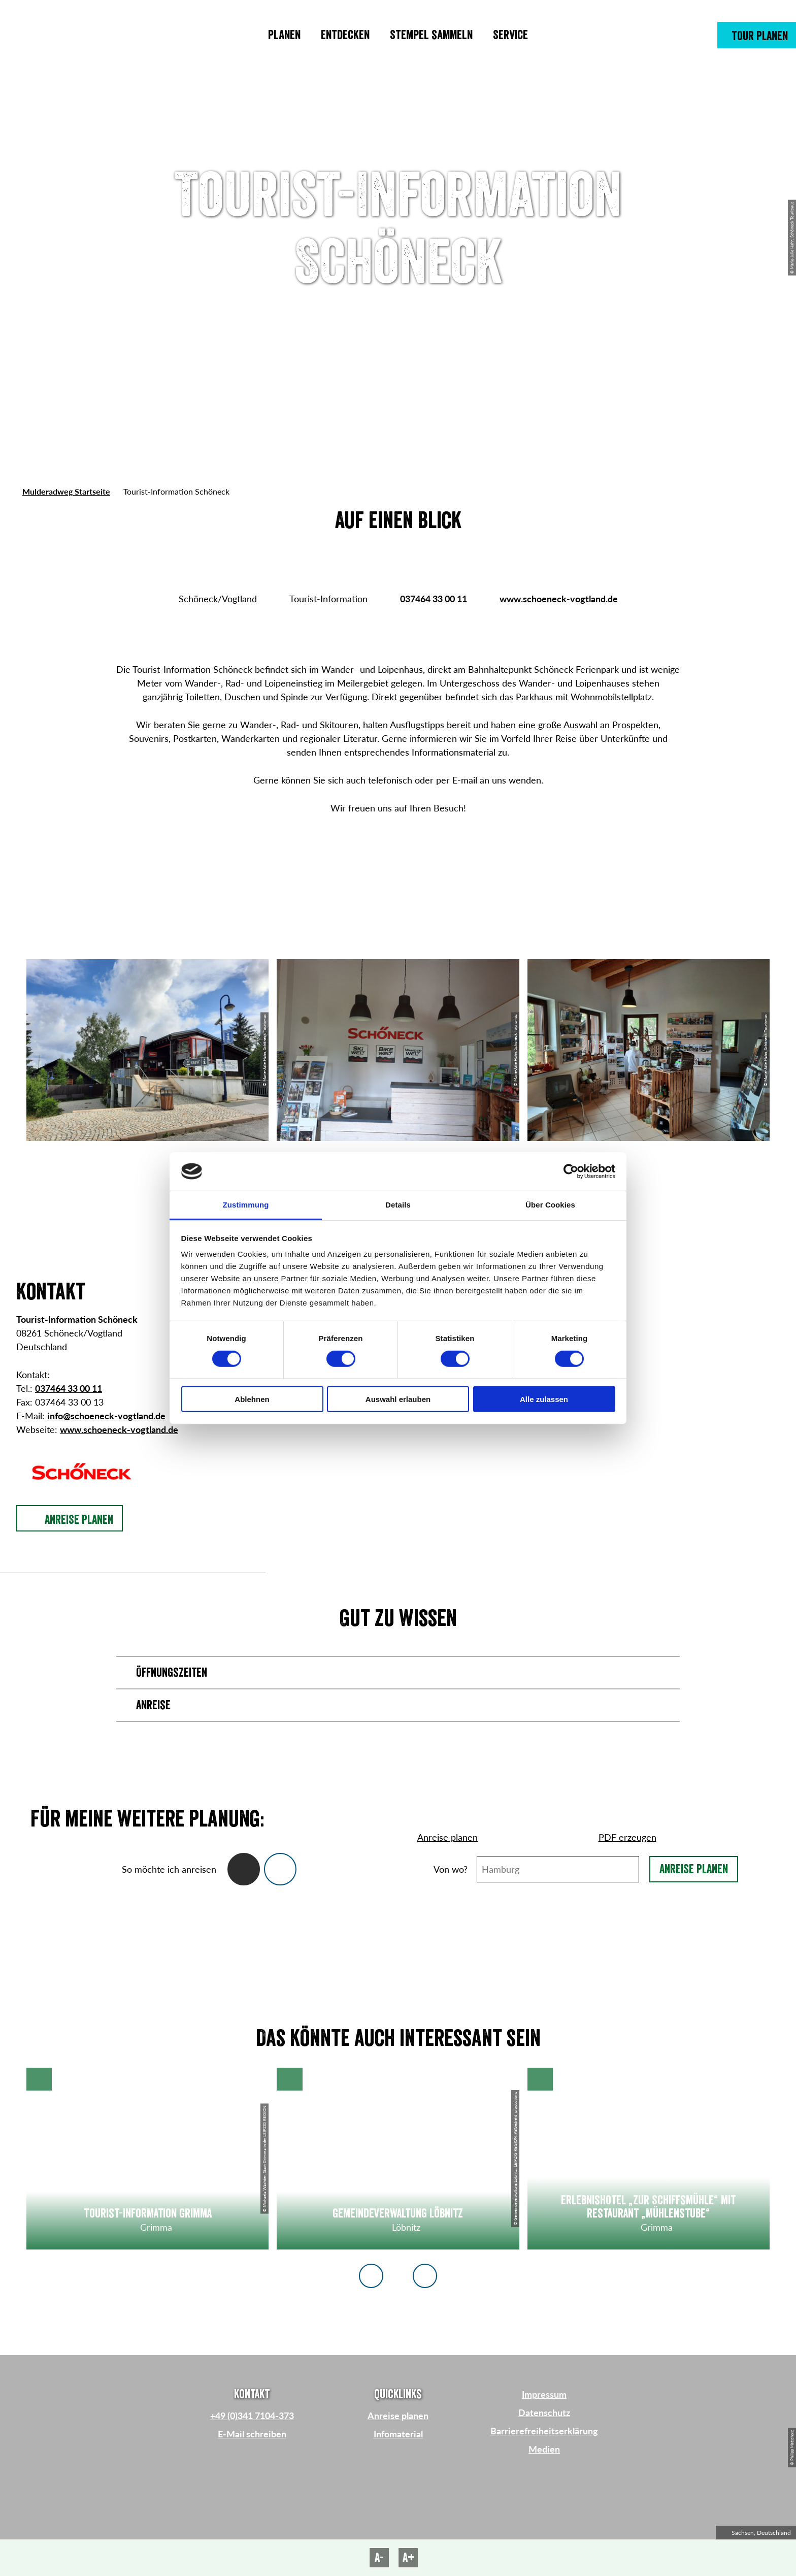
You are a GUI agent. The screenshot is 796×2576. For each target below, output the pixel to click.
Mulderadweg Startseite (66, 491)
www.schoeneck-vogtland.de (559, 598)
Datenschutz (544, 2412)
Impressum (544, 2394)
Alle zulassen (544, 1399)
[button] (756, 35)
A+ (408, 2558)
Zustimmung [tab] (246, 1204)
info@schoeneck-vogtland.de (106, 1415)
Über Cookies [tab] (550, 1204)
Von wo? (451, 1869)
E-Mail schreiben (252, 2433)
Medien (544, 2449)
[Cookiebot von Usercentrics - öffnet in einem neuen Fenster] (570, 1171)
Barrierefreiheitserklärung (544, 2430)
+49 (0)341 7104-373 (252, 2415)
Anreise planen (693, 1869)
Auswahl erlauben (398, 1399)
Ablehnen (252, 1399)
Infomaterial (398, 2433)
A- (379, 2558)
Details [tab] (398, 1204)
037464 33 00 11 (433, 598)
